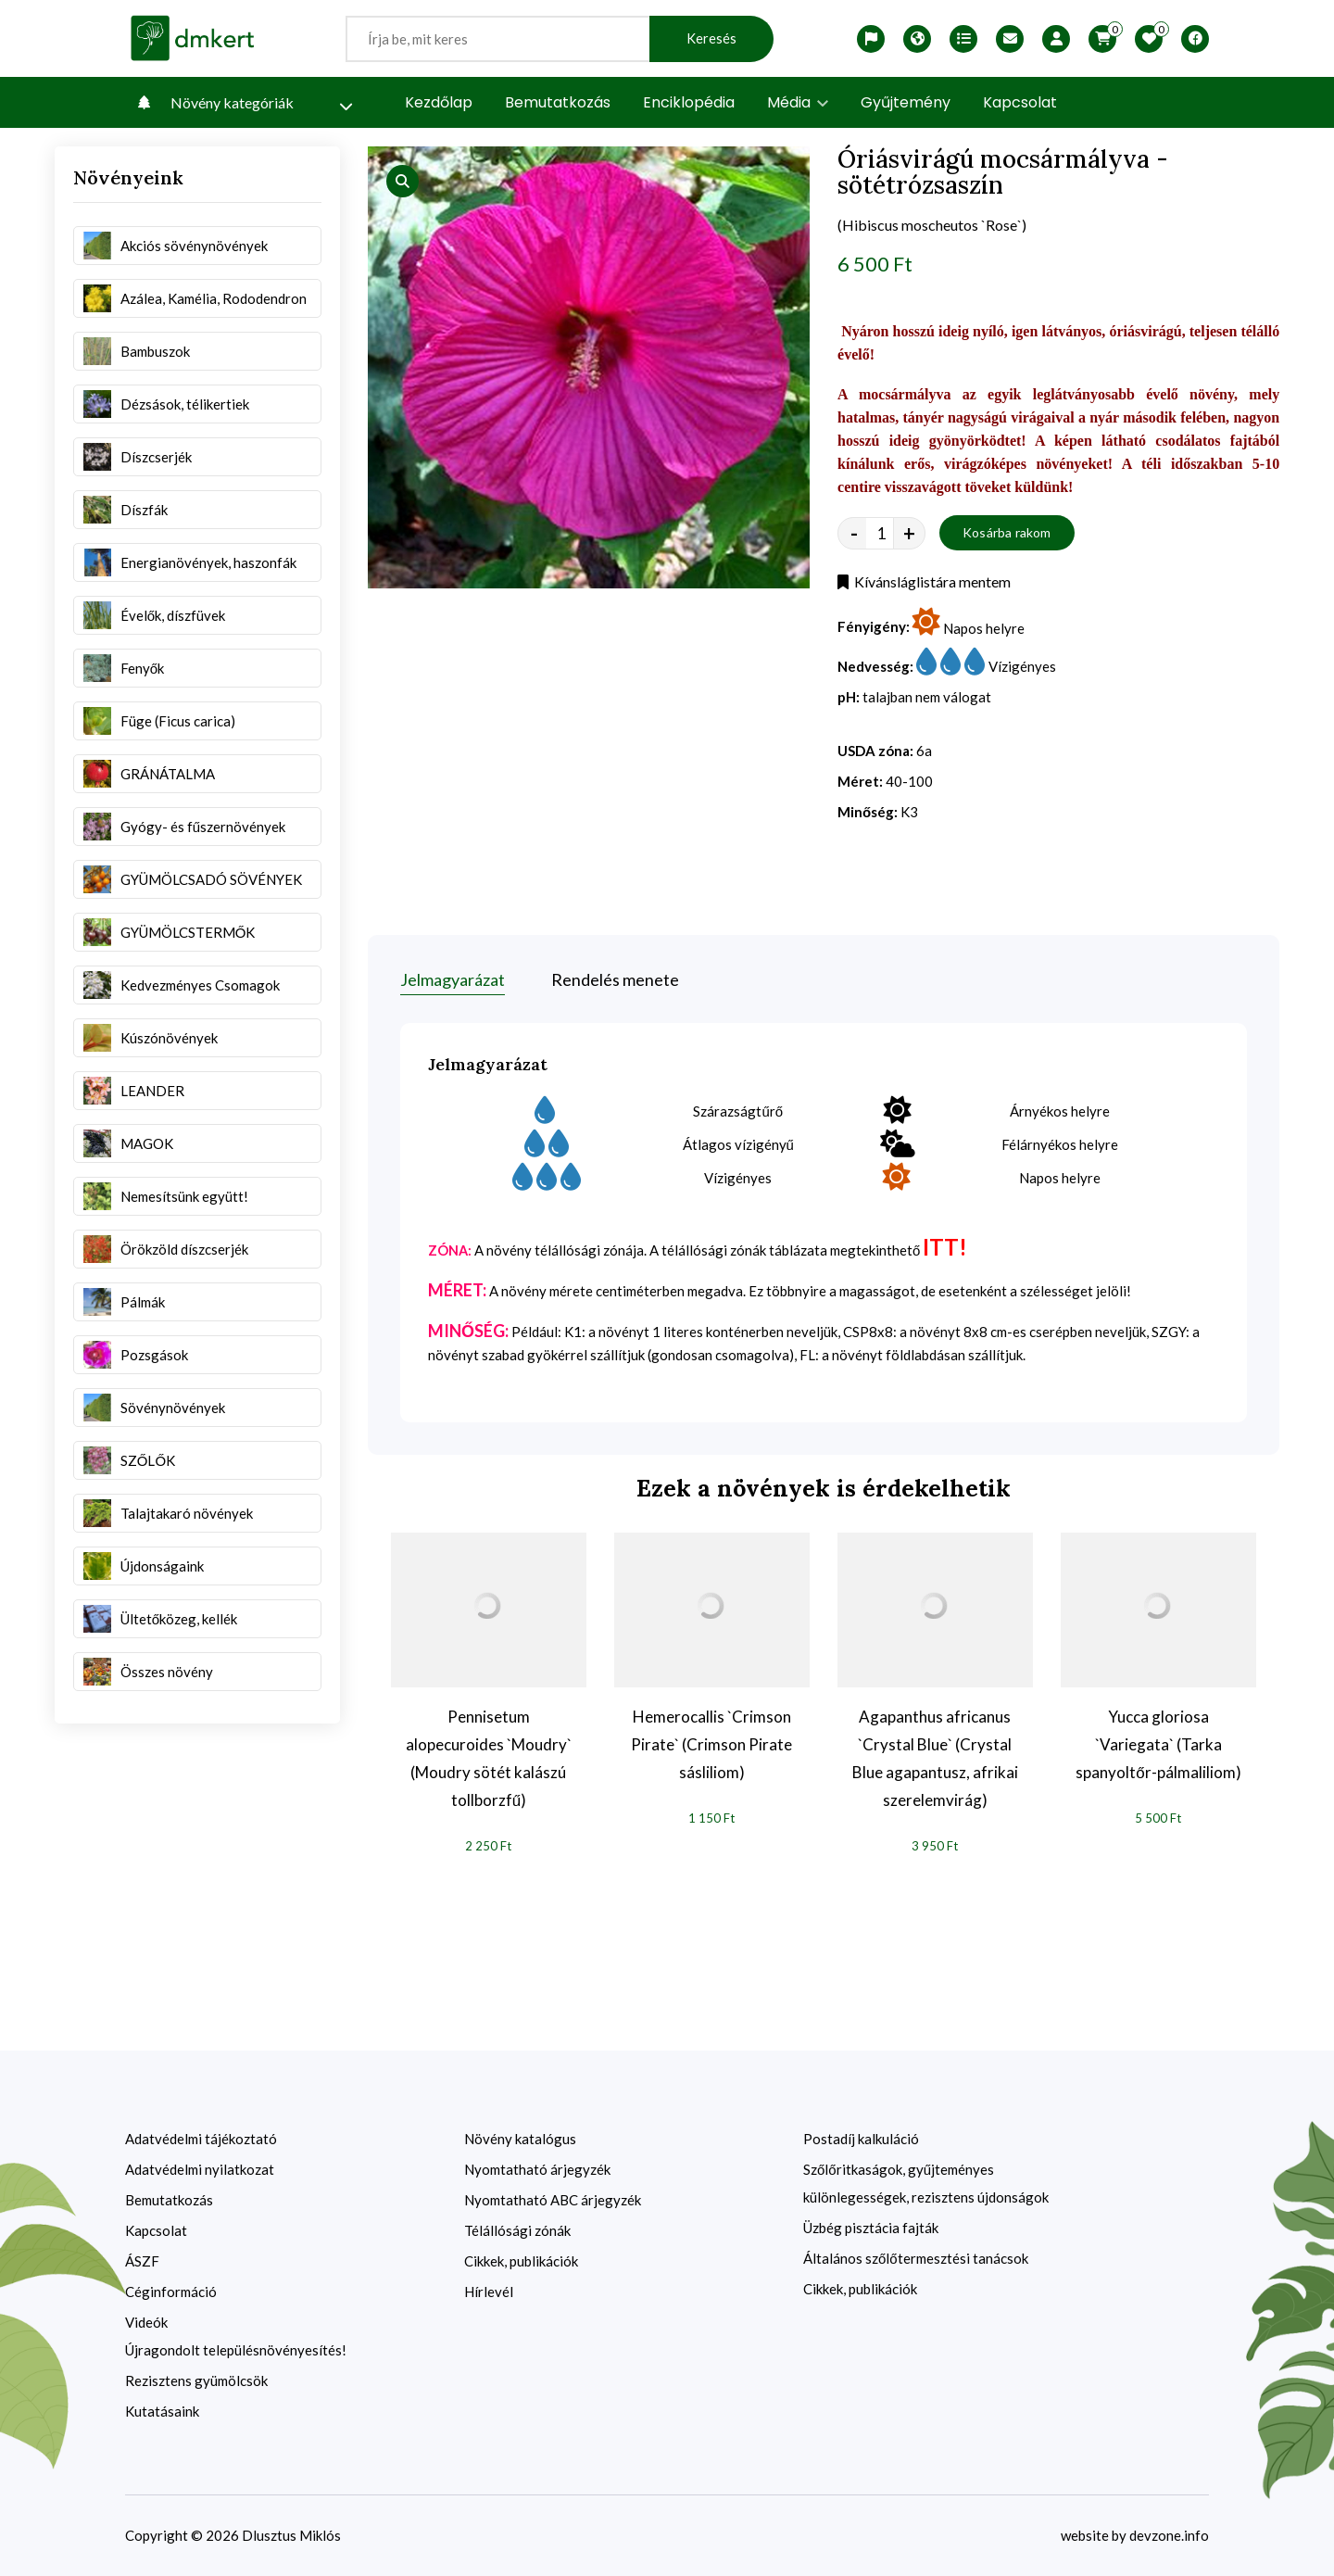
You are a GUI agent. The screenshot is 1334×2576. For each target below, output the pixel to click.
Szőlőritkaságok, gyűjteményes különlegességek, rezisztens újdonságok (926, 2183)
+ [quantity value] (909, 533)
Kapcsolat (1020, 102)
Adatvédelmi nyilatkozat (199, 2169)
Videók (146, 2322)
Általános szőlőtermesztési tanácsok (915, 2258)
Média (797, 102)
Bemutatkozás (557, 102)
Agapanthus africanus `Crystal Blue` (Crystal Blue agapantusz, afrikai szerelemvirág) (935, 1758)
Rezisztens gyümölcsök (196, 2380)
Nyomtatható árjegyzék (537, 2169)
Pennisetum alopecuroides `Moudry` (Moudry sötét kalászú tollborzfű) (489, 1758)
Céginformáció (171, 2291)
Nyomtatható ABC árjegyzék (552, 2199)
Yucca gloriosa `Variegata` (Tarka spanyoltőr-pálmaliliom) (1158, 1744)
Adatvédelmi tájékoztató (201, 2138)
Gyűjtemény (905, 102)
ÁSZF (142, 2261)
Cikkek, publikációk (521, 2261)
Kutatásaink (162, 2411)
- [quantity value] (854, 533)
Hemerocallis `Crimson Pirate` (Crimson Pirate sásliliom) (711, 1744)
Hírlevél (488, 2291)
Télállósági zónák (517, 2230)
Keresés (711, 38)
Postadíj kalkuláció (861, 2138)
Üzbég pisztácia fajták (870, 2227)
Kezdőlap (438, 102)
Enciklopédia (689, 102)
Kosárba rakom (1007, 532)
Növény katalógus (520, 2138)
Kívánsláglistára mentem (924, 581)
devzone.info (1169, 2535)
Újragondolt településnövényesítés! (235, 2350)
